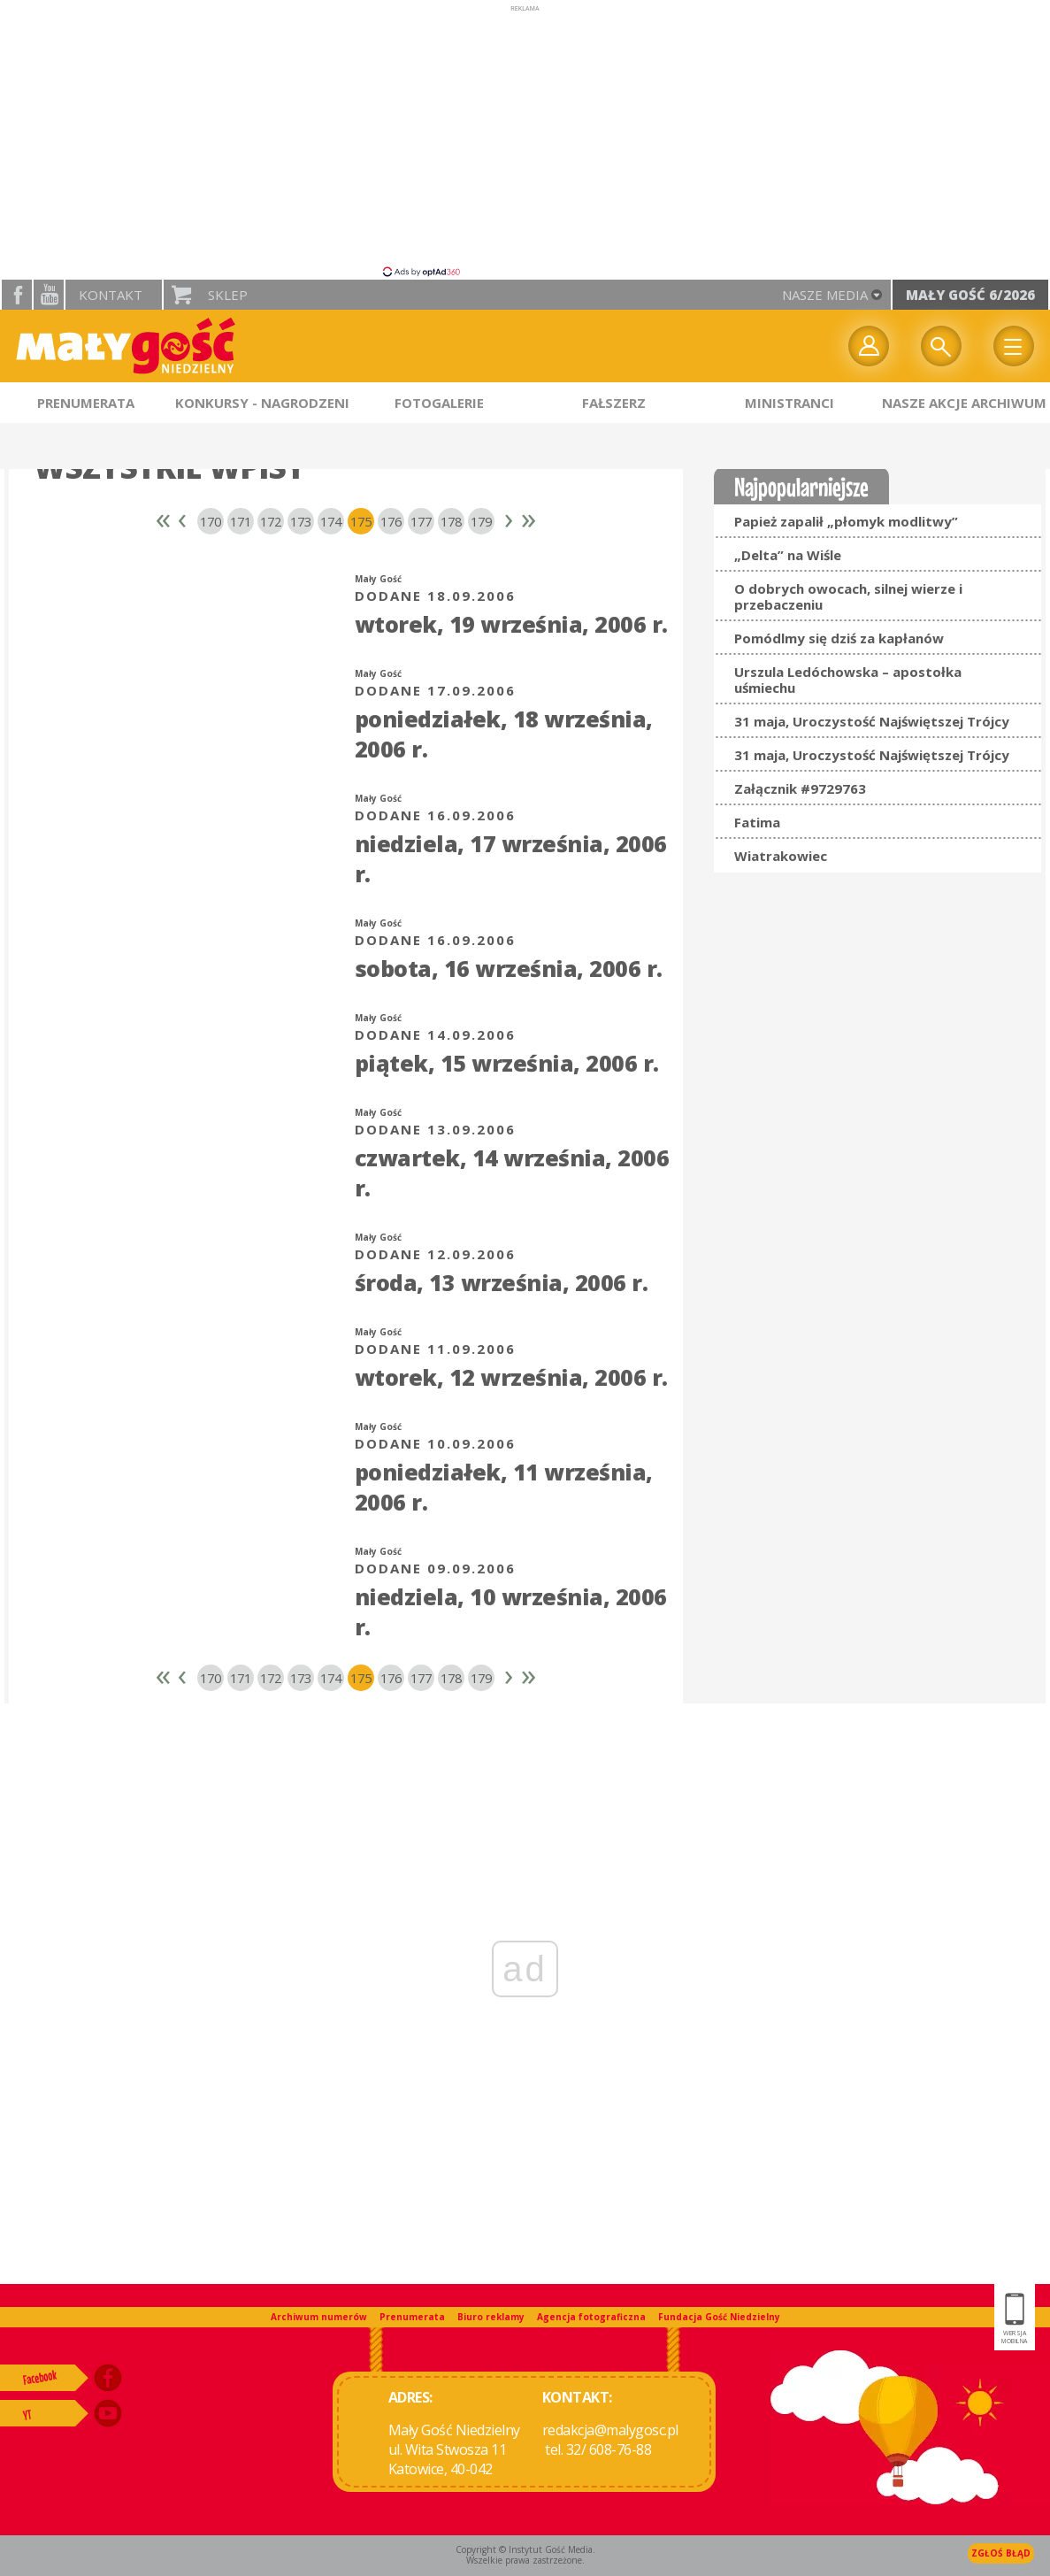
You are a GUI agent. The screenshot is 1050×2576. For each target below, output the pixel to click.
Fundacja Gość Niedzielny (719, 2317)
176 (391, 521)
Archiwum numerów (319, 2317)
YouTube (49, 295)
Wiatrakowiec (780, 856)
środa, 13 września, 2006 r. (501, 1282)
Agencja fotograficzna (591, 2317)
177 (421, 521)
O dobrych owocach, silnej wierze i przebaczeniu (848, 596)
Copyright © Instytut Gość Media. (525, 2549)
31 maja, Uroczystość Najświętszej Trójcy (871, 721)
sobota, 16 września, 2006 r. (509, 968)
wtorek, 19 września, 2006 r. (511, 624)
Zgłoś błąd (1001, 2553)
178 (451, 521)
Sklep (228, 295)
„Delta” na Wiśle (787, 555)
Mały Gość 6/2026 (970, 295)
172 (270, 521)
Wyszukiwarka (941, 346)
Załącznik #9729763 (800, 788)
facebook (17, 295)
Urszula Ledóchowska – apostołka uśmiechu (848, 680)
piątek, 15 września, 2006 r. (507, 1063)
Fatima (757, 822)
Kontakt (110, 295)
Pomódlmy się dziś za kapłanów (839, 638)
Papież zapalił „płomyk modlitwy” (846, 521)
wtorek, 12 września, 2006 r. (511, 1377)
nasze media (825, 295)
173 (300, 521)
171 (240, 521)
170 (210, 521)
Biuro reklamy (491, 2317)
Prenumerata (412, 2317)
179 (481, 521)
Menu (1013, 346)
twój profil (868, 346)
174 (330, 521)
